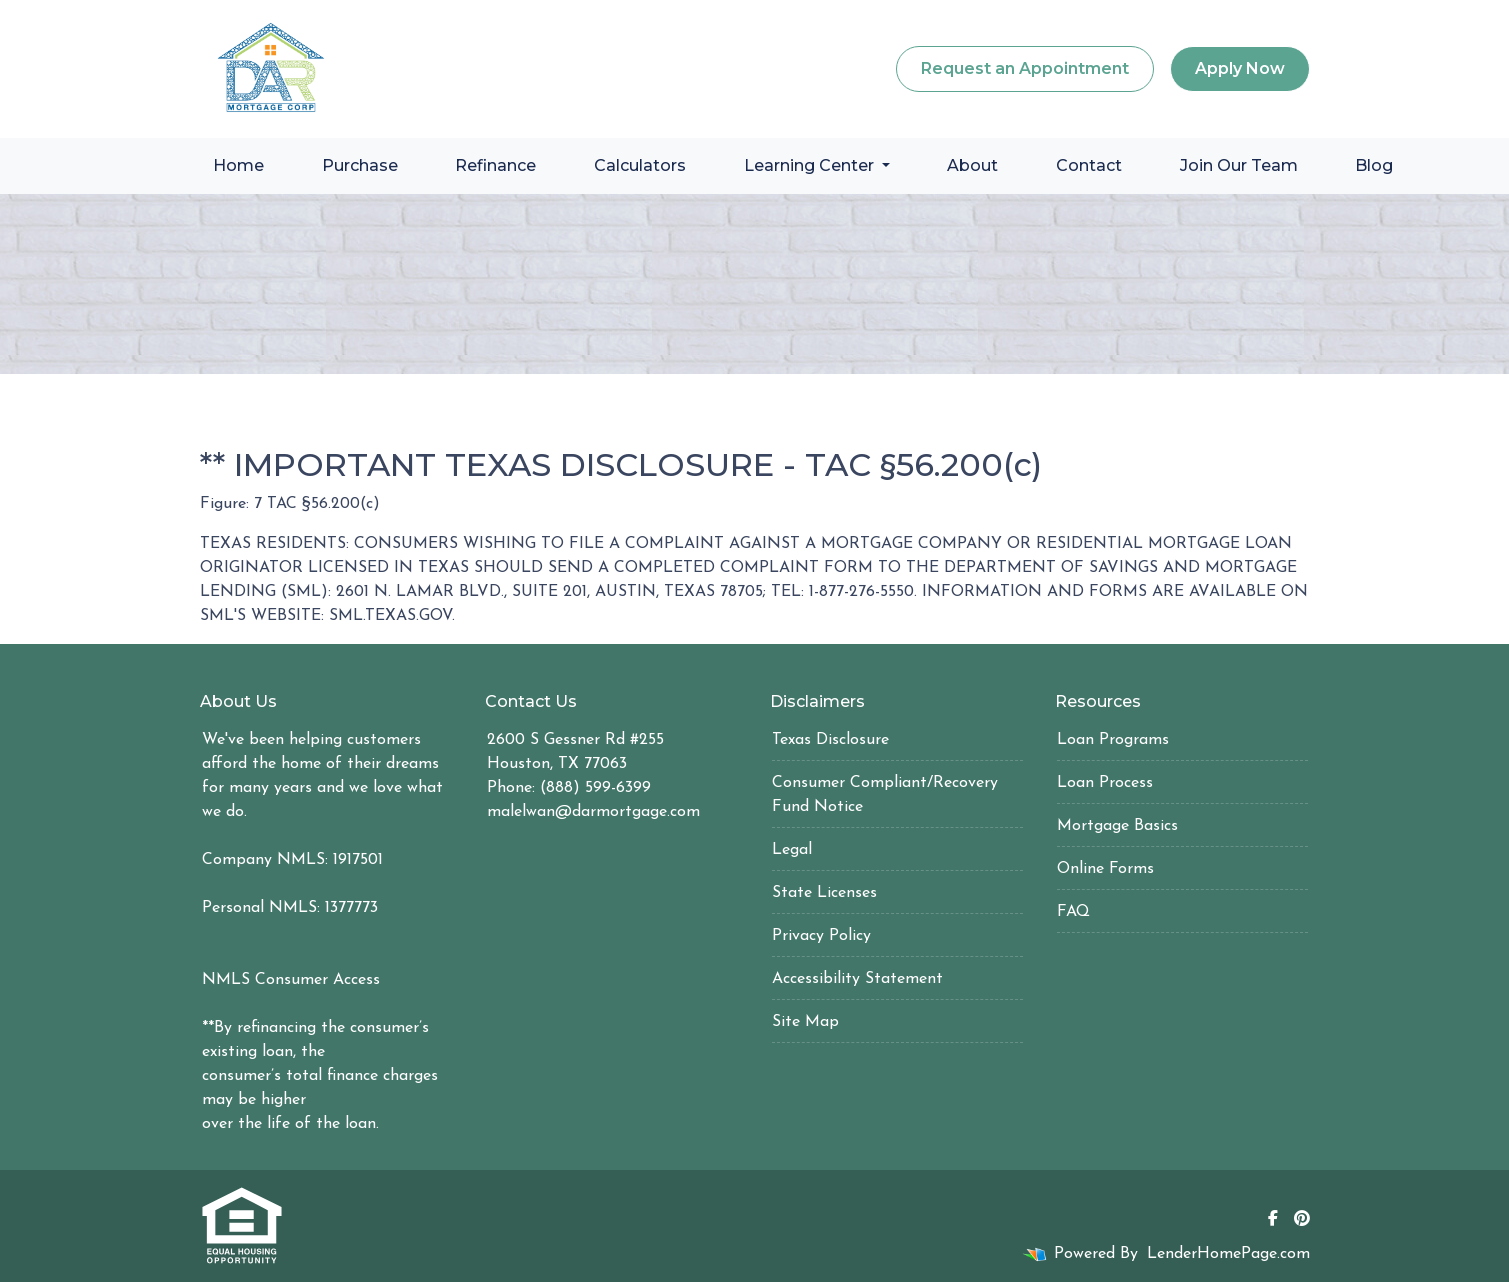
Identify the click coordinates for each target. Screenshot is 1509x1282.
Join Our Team (1239, 165)
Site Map (805, 1022)
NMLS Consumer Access (291, 980)
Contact (1089, 165)
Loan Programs (1113, 740)
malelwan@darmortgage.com (593, 812)
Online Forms (1105, 869)
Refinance (495, 165)
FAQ (1073, 912)
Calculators (640, 165)
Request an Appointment (1025, 68)
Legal (792, 850)
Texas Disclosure (830, 740)
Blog (1374, 165)
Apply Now (1240, 68)
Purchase (360, 165)
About (972, 165)
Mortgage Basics (1117, 826)
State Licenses (824, 893)
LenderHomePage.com (1228, 1254)
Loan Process (1105, 783)
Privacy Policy (821, 936)
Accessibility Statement (857, 979)
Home (238, 165)
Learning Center (811, 165)
